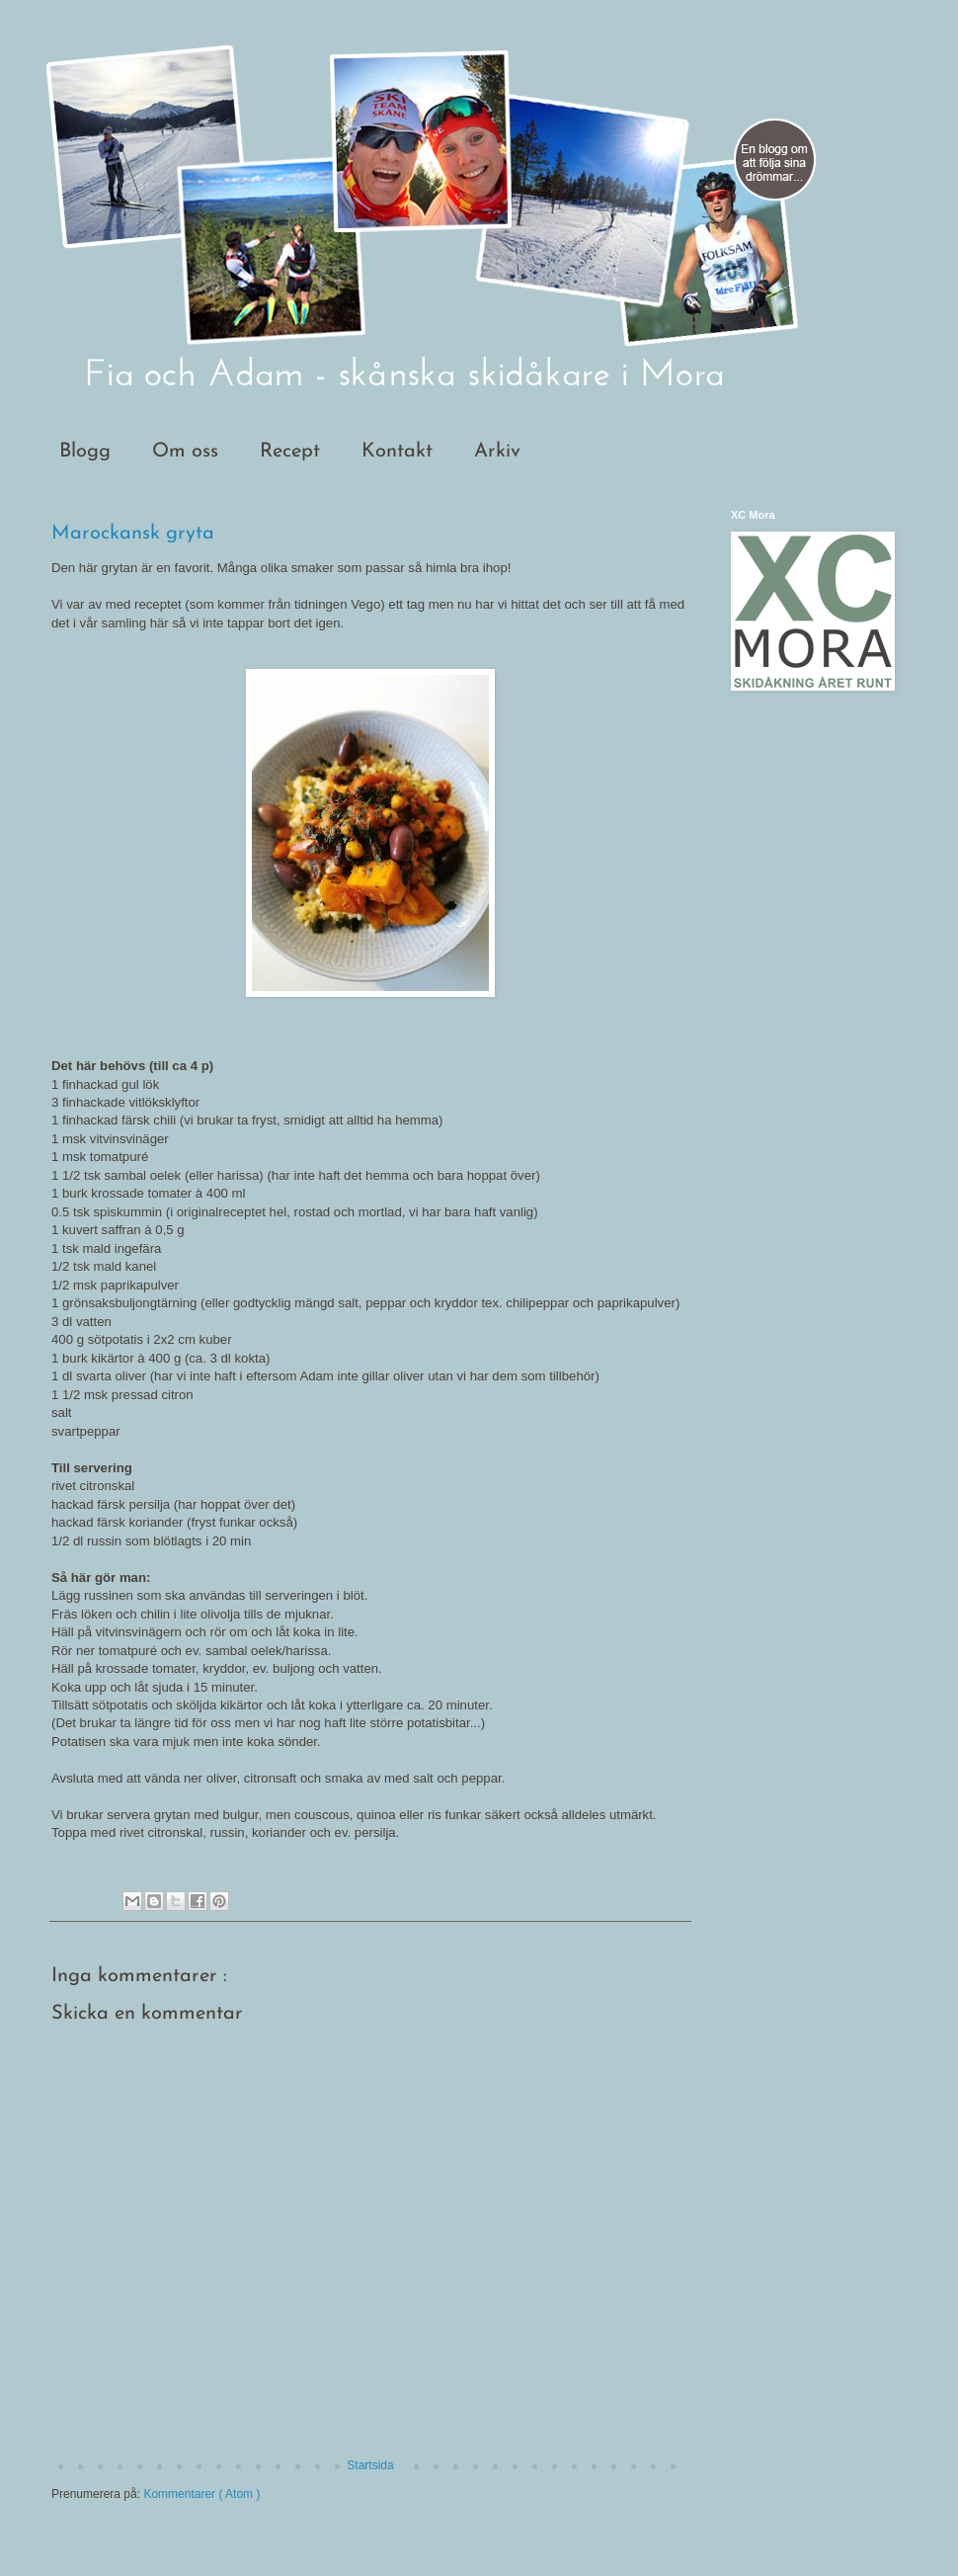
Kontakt (397, 451)
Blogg (85, 451)
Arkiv (497, 451)
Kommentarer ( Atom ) (201, 2494)
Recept (290, 451)
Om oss (185, 451)
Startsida (370, 2465)
